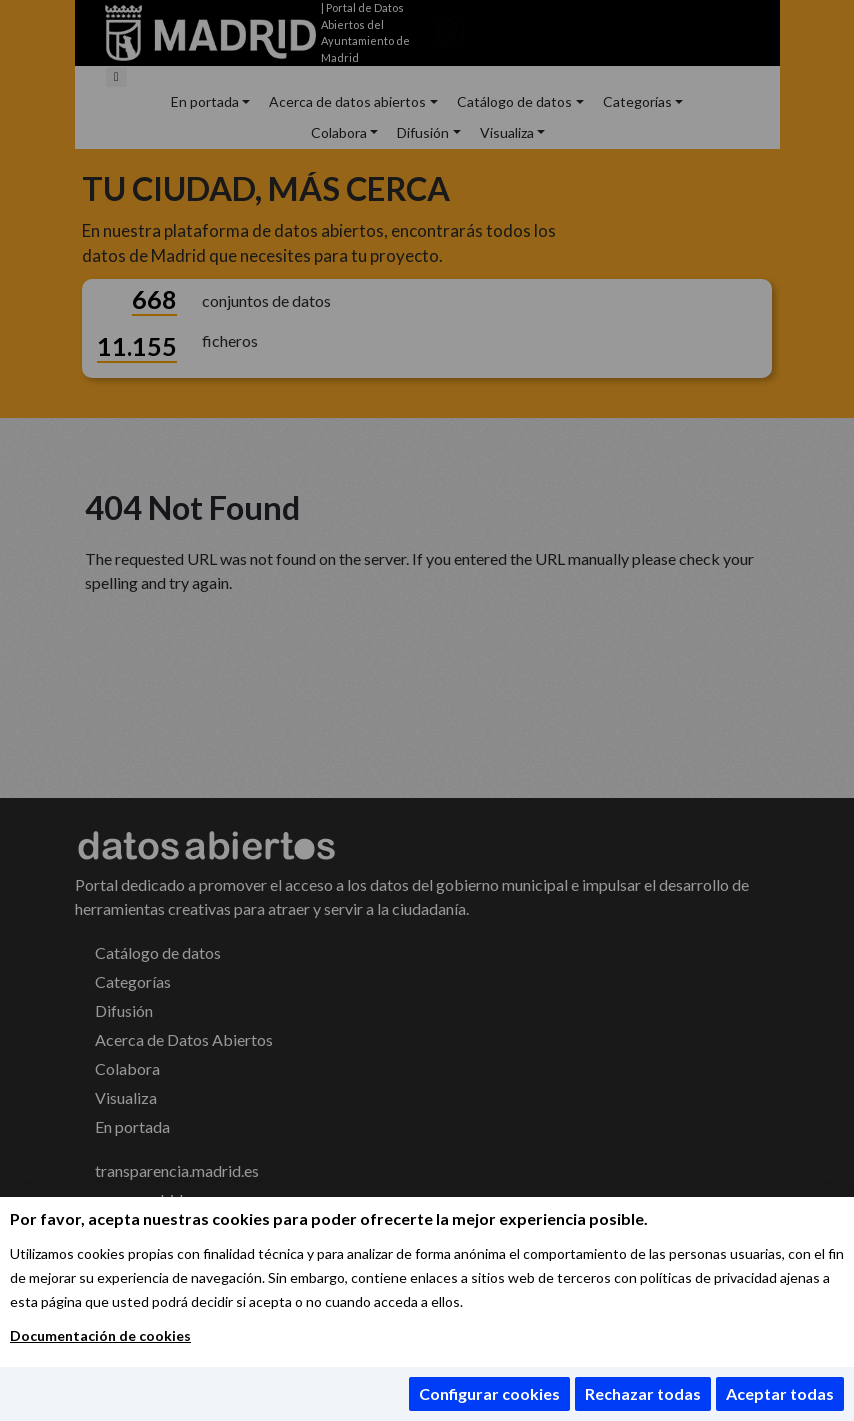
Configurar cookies (489, 1393)
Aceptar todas (780, 1393)
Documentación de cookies (100, 1335)
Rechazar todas (643, 1393)
